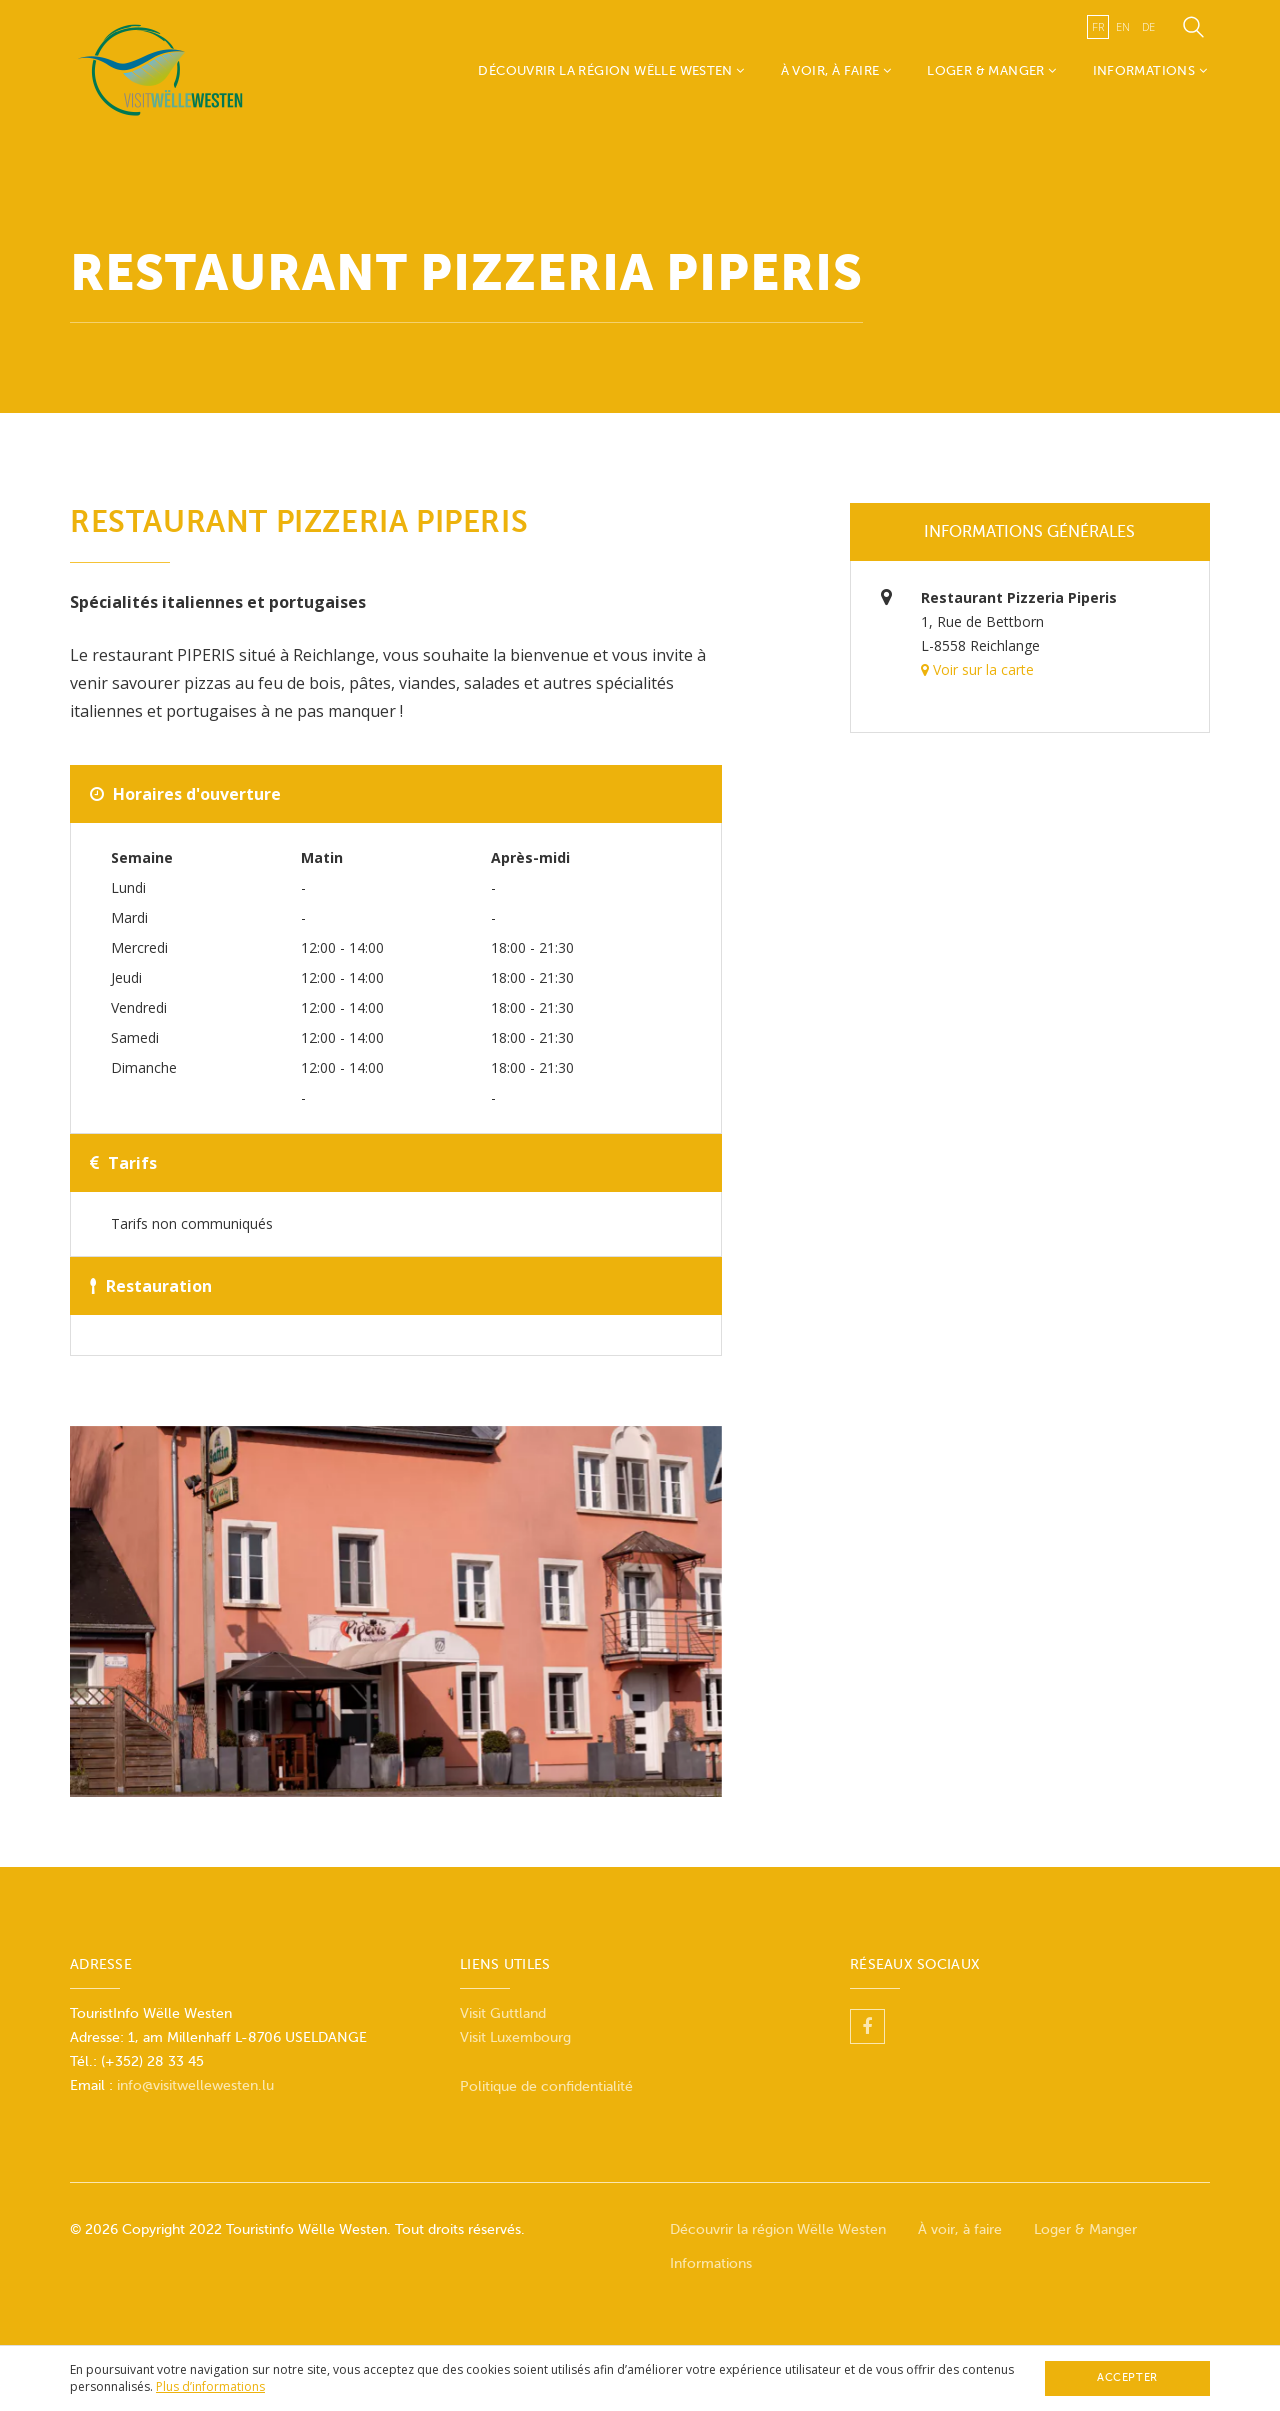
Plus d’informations (210, 2386)
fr (1098, 26)
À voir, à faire (836, 70)
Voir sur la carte (977, 669)
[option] (396, 1611)
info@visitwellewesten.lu (195, 2085)
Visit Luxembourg (515, 2037)
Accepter (1127, 2377)
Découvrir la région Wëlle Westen (611, 70)
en (1123, 26)
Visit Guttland (503, 2013)
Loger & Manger (991, 70)
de (1148, 26)
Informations (1150, 70)
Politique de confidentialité (546, 2086)
